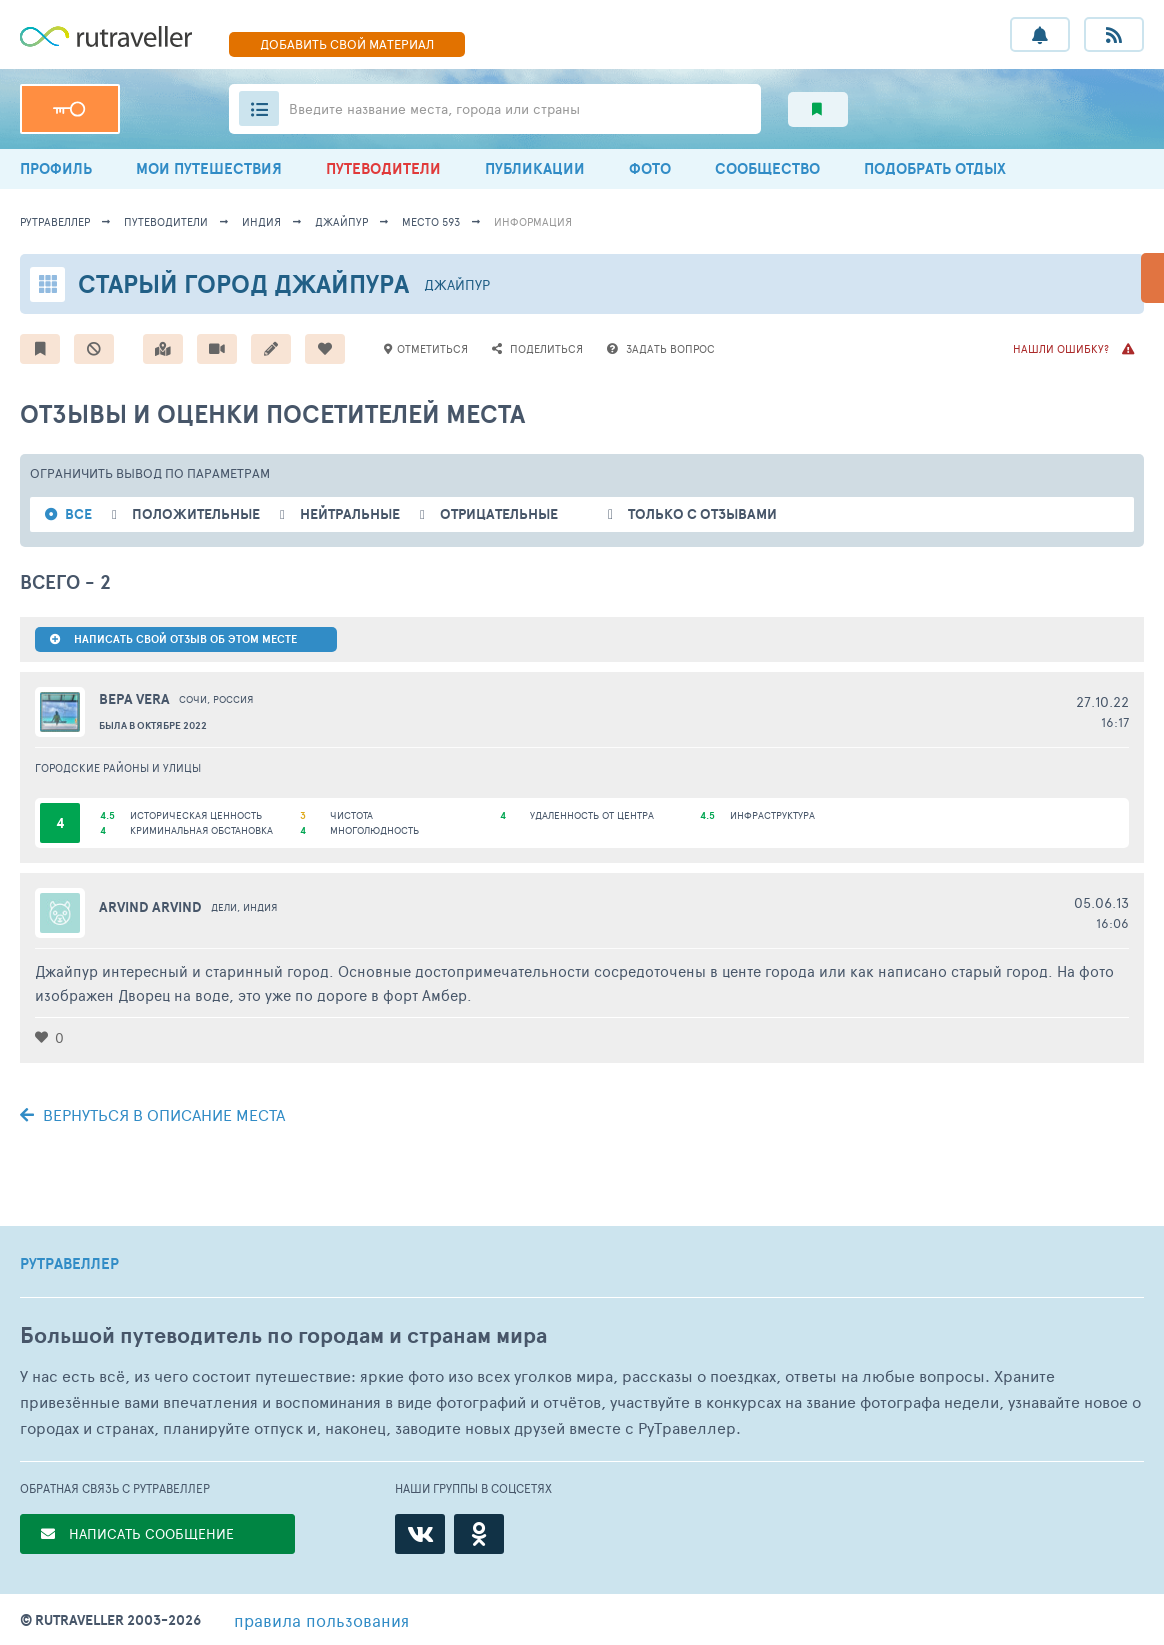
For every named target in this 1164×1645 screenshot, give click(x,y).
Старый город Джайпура (243, 283)
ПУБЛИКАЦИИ (535, 168)
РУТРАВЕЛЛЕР (69, 1264)
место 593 (431, 221)
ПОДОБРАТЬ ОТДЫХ (935, 168)
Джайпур (341, 221)
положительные (196, 514)
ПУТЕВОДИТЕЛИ (383, 168)
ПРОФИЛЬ (56, 168)
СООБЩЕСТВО (767, 168)
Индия (261, 221)
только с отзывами (702, 514)
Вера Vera (134, 699)
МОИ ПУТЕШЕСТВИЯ (209, 168)
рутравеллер (55, 221)
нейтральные (350, 514)
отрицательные (499, 514)
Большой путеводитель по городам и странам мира (283, 1335)
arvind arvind (150, 907)
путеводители (166, 221)
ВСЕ (78, 514)
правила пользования (321, 1620)
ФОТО (650, 168)
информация (533, 221)
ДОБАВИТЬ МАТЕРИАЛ (347, 44)
